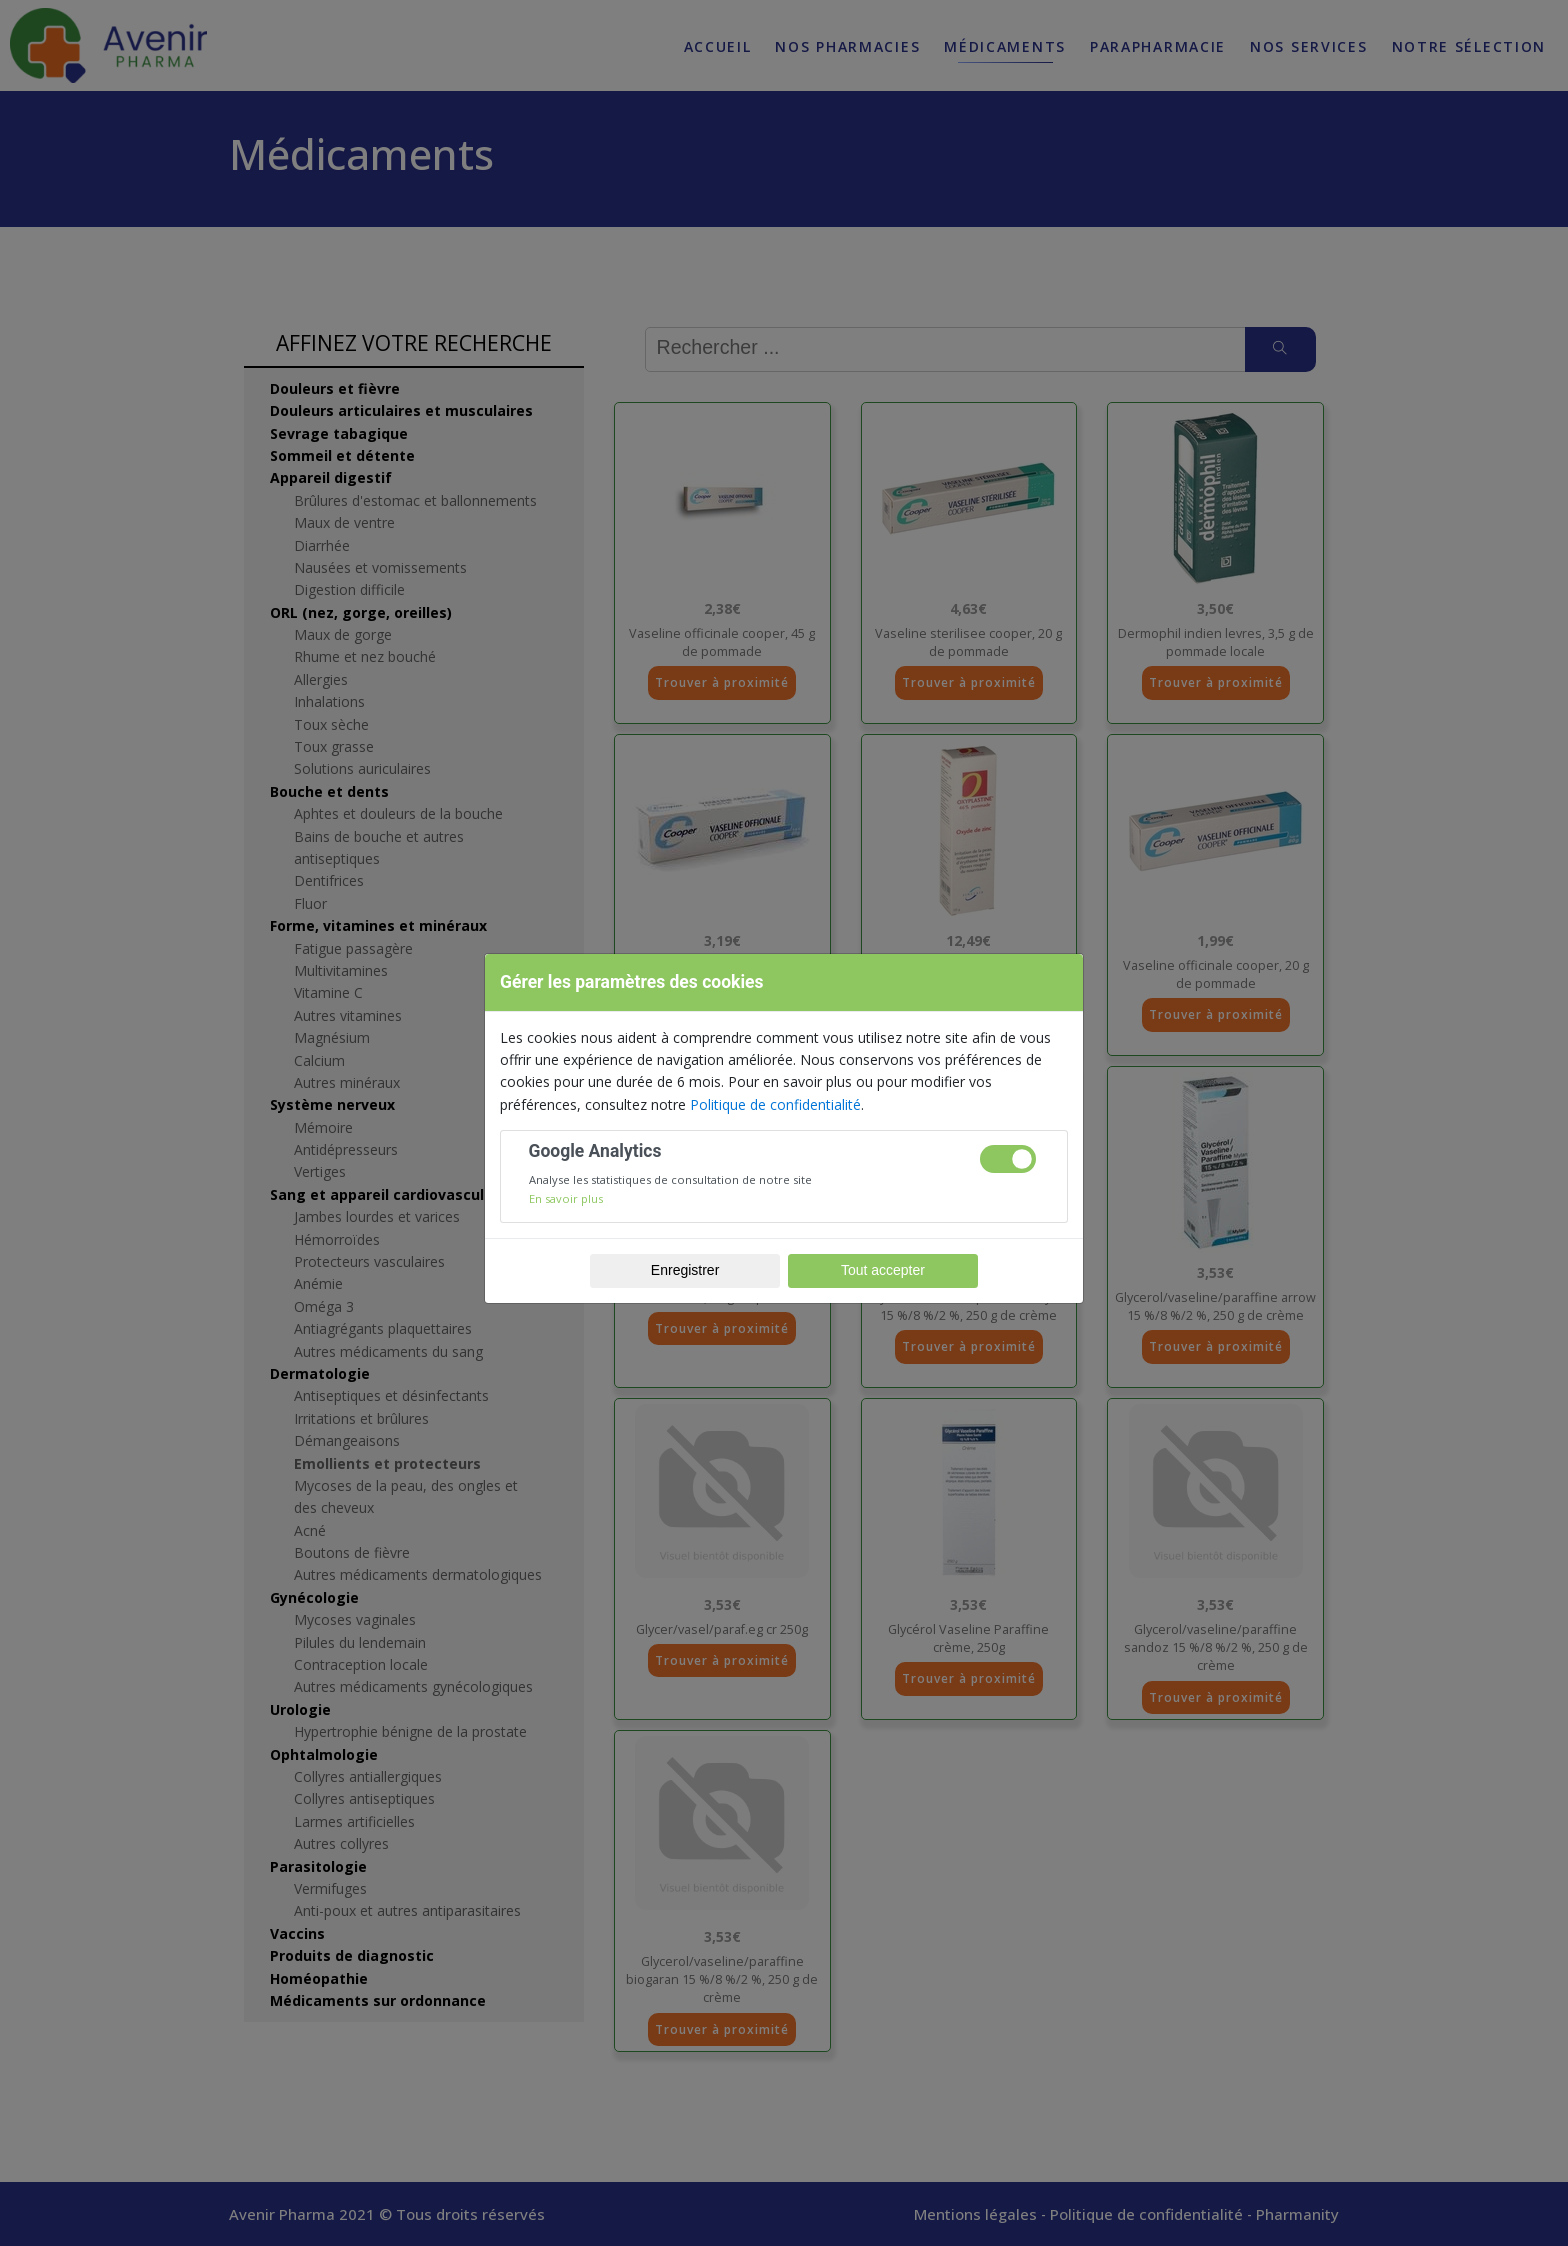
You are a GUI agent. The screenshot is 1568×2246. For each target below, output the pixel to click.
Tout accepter (883, 1270)
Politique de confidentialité (775, 1104)
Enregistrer (685, 1270)
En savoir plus (566, 1198)
